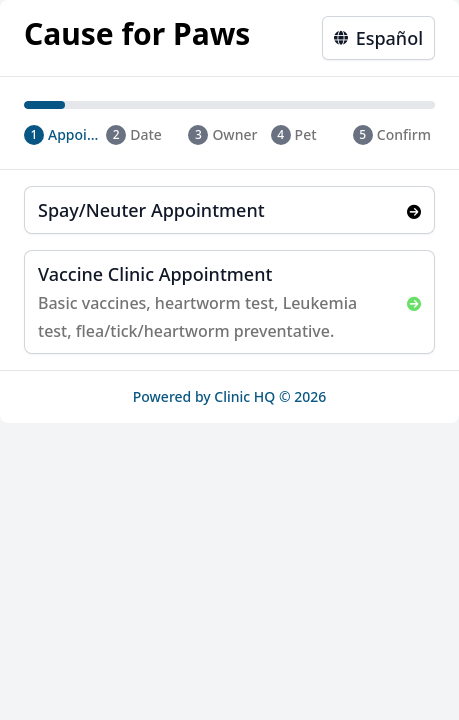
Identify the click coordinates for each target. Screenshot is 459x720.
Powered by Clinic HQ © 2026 (230, 396)
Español (378, 38)
